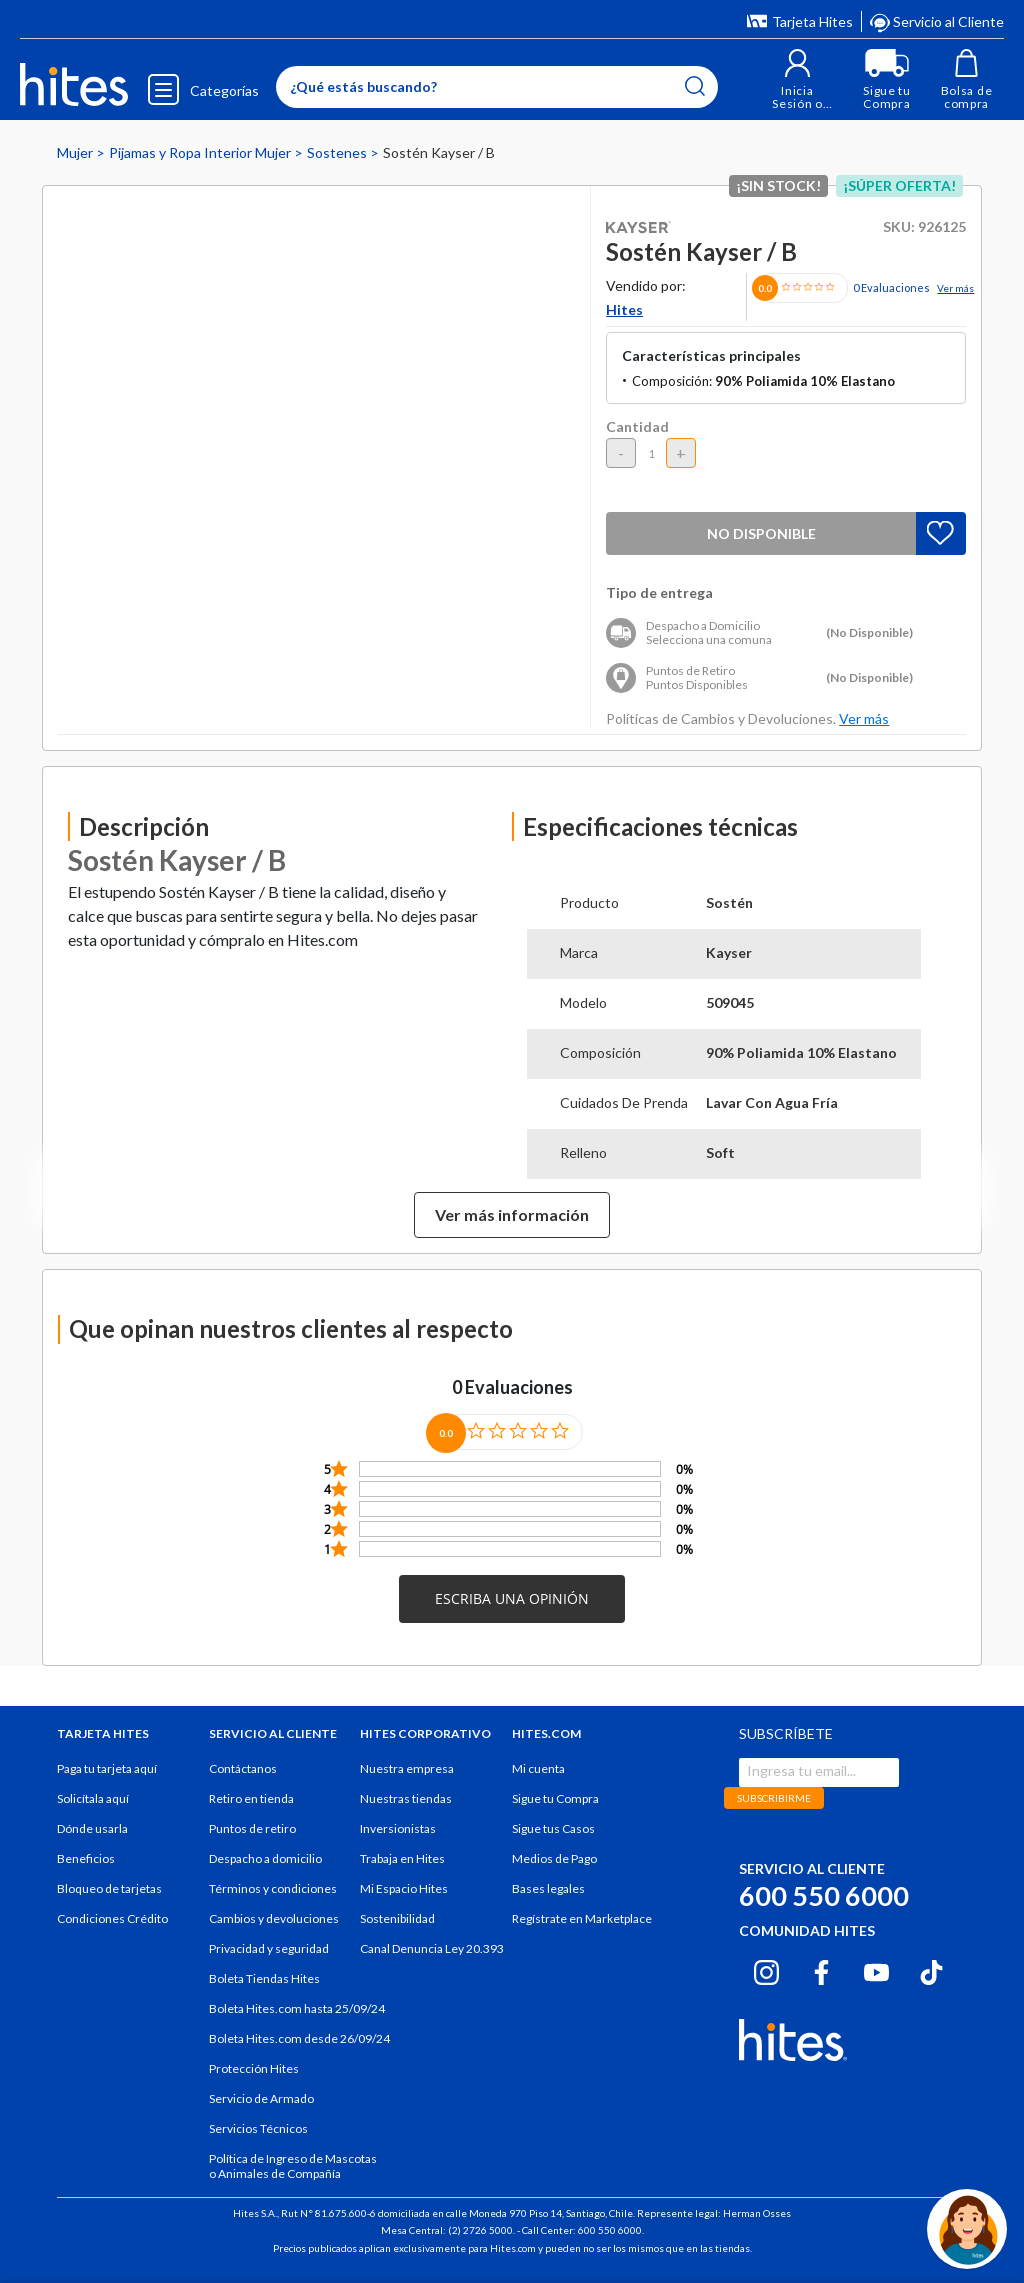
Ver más (955, 288)
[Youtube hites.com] (876, 1970)
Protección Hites (254, 2068)
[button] (797, 79)
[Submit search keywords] (695, 86)
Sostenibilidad (397, 1918)
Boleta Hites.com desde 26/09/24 (299, 2038)
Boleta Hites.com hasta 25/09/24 (297, 2008)
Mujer (76, 152)
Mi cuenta (538, 1768)
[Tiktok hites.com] (931, 1970)
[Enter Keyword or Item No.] (497, 87)
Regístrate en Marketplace (582, 1918)
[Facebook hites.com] (821, 1970)
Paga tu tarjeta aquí (107, 1768)
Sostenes (338, 152)
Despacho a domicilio (265, 1858)
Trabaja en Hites (402, 1858)
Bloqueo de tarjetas (109, 1888)
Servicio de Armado (261, 2098)
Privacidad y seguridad (269, 1948)
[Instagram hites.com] (766, 1970)
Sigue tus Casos (553, 1828)
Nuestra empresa (407, 1768)
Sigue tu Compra (555, 1798)
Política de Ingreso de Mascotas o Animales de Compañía (293, 2166)
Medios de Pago (554, 1858)
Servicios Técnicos (258, 2128)
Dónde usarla (92, 1828)
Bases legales (548, 1888)
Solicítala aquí (93, 1798)
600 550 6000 (824, 1895)
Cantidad (637, 426)
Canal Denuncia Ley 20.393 (432, 1948)
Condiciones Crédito (112, 1918)
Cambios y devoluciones (274, 1918)
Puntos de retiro (252, 1828)
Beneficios (86, 1858)
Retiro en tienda (251, 1798)
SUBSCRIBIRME (774, 1798)
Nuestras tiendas (406, 1798)
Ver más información (512, 1214)
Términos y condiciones (273, 1888)
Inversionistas (398, 1828)
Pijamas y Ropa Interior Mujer (201, 152)
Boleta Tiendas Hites (264, 1978)
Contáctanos (243, 1768)
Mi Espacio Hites (404, 1888)
